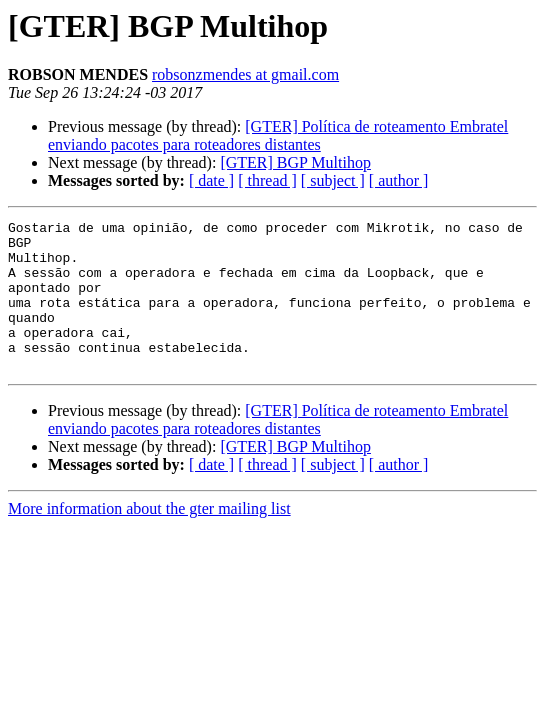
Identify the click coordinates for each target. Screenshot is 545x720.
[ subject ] (333, 180)
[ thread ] (267, 180)
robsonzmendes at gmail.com (245, 74)
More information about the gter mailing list (149, 538)
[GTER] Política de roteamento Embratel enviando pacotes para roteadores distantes (278, 135)
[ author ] (399, 180)
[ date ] (211, 180)
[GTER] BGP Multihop (295, 162)
